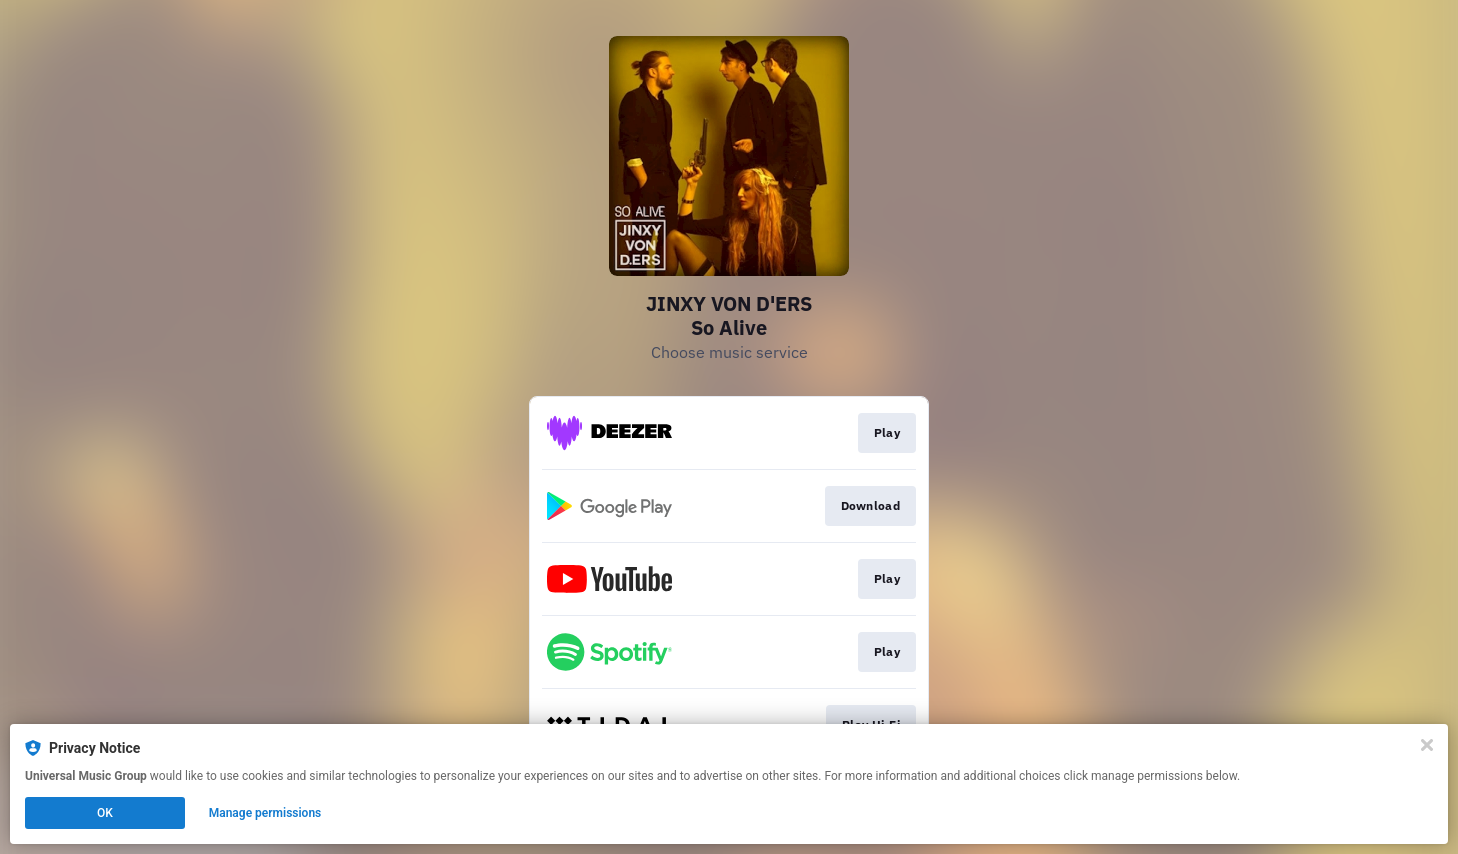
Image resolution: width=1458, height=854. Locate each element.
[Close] (1427, 745)
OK (105, 813)
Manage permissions (265, 813)
